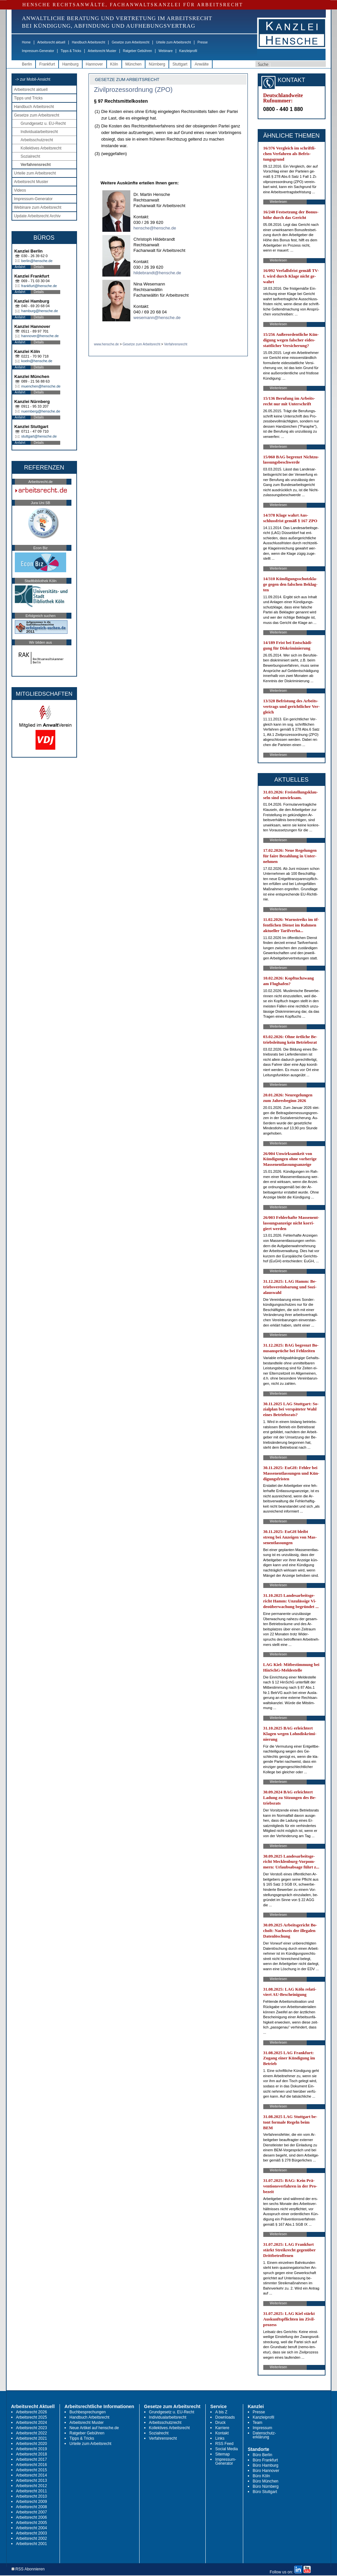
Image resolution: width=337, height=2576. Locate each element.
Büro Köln (261, 2476)
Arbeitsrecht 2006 (31, 2517)
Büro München (265, 2481)
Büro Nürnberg (266, 2486)
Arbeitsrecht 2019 (31, 2449)
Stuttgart (179, 64)
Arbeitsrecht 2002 (31, 2538)
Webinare (166, 51)
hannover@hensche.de (40, 336)
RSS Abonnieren (28, 2569)
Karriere (222, 2428)
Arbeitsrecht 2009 (31, 2501)
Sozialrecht (30, 156)
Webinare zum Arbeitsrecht (38, 207)
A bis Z (221, 2412)
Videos (20, 190)
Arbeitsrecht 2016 (31, 2464)
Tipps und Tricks (28, 98)
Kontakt (222, 2433)
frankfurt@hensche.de (39, 286)
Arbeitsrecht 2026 (31, 2412)
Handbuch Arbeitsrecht (88, 42)
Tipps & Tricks (71, 51)
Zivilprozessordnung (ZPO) (133, 89)
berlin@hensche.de (37, 261)
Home (26, 42)
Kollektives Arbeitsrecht (41, 148)
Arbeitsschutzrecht (37, 140)
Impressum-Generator (38, 51)
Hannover (94, 64)
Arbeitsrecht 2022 (31, 2433)
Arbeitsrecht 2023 (31, 2428)
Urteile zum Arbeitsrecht (173, 42)
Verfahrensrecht (36, 164)
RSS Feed (224, 2443)
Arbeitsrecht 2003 (31, 2533)
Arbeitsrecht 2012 (31, 2485)
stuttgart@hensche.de (39, 436)
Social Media (226, 2449)
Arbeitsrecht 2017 (31, 2459)
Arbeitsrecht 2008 (31, 2507)
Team (257, 2422)
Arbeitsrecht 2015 (31, 2470)
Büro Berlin (262, 2455)
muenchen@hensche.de (41, 386)
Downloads (225, 2417)
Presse (202, 42)
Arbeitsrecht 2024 (31, 2422)
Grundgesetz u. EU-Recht (43, 123)
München (133, 64)
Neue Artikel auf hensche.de (94, 2428)
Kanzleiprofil (188, 51)
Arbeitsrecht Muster (102, 51)
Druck (220, 2422)
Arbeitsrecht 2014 (31, 2475)
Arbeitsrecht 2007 (31, 2512)
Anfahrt (20, 267)
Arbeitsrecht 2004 (31, 2528)
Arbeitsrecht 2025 (31, 2417)
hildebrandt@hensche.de (157, 272)
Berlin (27, 64)
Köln (114, 64)
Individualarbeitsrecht (39, 131)
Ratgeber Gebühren (137, 51)
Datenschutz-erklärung (264, 2435)
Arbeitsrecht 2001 (31, 2543)
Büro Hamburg (265, 2465)
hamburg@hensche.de (39, 311)
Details (39, 267)
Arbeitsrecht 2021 (31, 2438)
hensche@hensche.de (155, 228)
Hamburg (70, 64)
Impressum (262, 2428)
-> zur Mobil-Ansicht (32, 79)
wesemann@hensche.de (157, 317)
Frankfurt (47, 64)
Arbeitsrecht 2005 (31, 2522)
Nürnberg (157, 64)
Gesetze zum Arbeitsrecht (130, 42)
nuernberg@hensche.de (40, 411)
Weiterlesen (278, 201)
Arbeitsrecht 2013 (31, 2480)
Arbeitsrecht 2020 (31, 2443)
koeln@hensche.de (36, 361)
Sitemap (222, 2454)
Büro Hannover (266, 2470)
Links (219, 2438)
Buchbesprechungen (87, 2412)
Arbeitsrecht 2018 (31, 2454)
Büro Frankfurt (265, 2460)
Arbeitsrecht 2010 (31, 2496)
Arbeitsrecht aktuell (51, 42)
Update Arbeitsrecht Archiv (37, 216)
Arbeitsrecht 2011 (31, 2491)
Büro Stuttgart (265, 2491)
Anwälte (201, 64)
